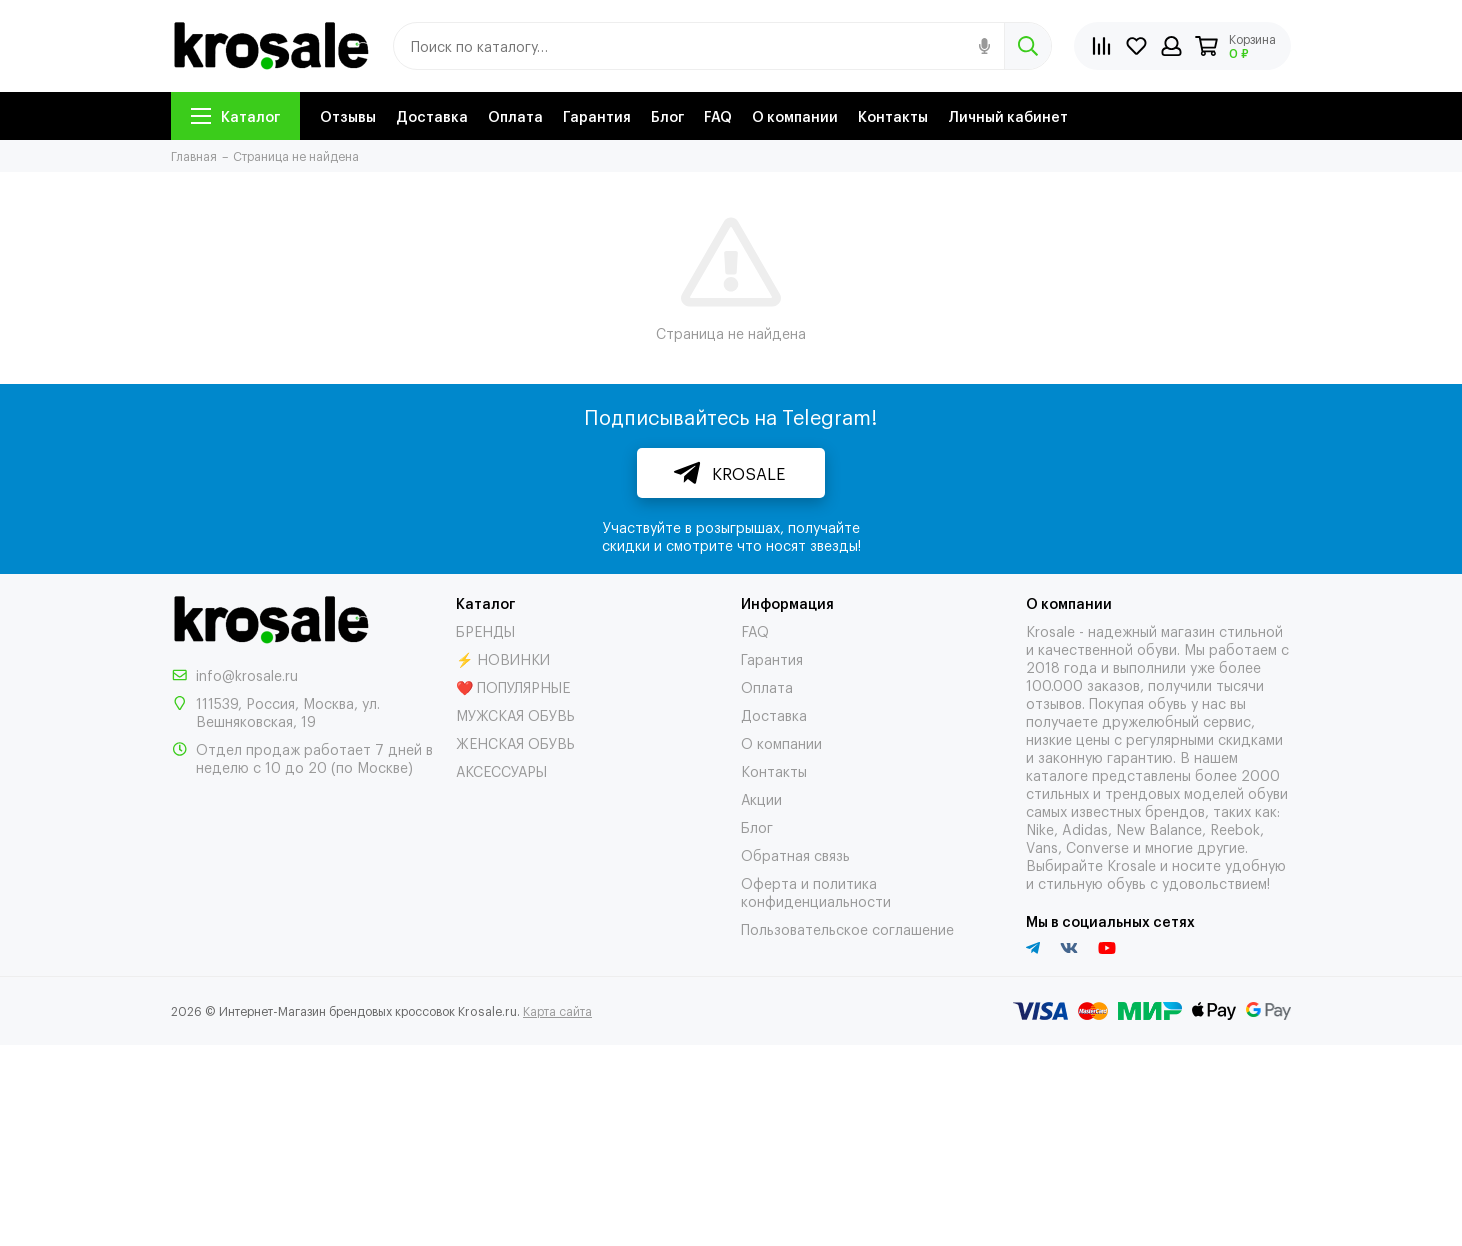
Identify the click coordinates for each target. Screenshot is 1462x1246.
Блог (667, 115)
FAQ (718, 115)
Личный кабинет (1008, 115)
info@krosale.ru (247, 674)
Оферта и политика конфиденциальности (816, 891)
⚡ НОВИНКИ (503, 658)
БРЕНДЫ (485, 630)
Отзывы (348, 115)
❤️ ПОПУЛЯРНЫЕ (513, 686)
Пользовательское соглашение (847, 928)
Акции (761, 798)
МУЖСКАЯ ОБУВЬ (515, 714)
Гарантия (597, 115)
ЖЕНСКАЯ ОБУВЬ (515, 742)
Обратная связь (795, 854)
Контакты (893, 115)
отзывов (1054, 702)
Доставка (432, 115)
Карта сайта (557, 1011)
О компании (795, 115)
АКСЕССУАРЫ (501, 770)
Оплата (515, 115)
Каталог (235, 115)
